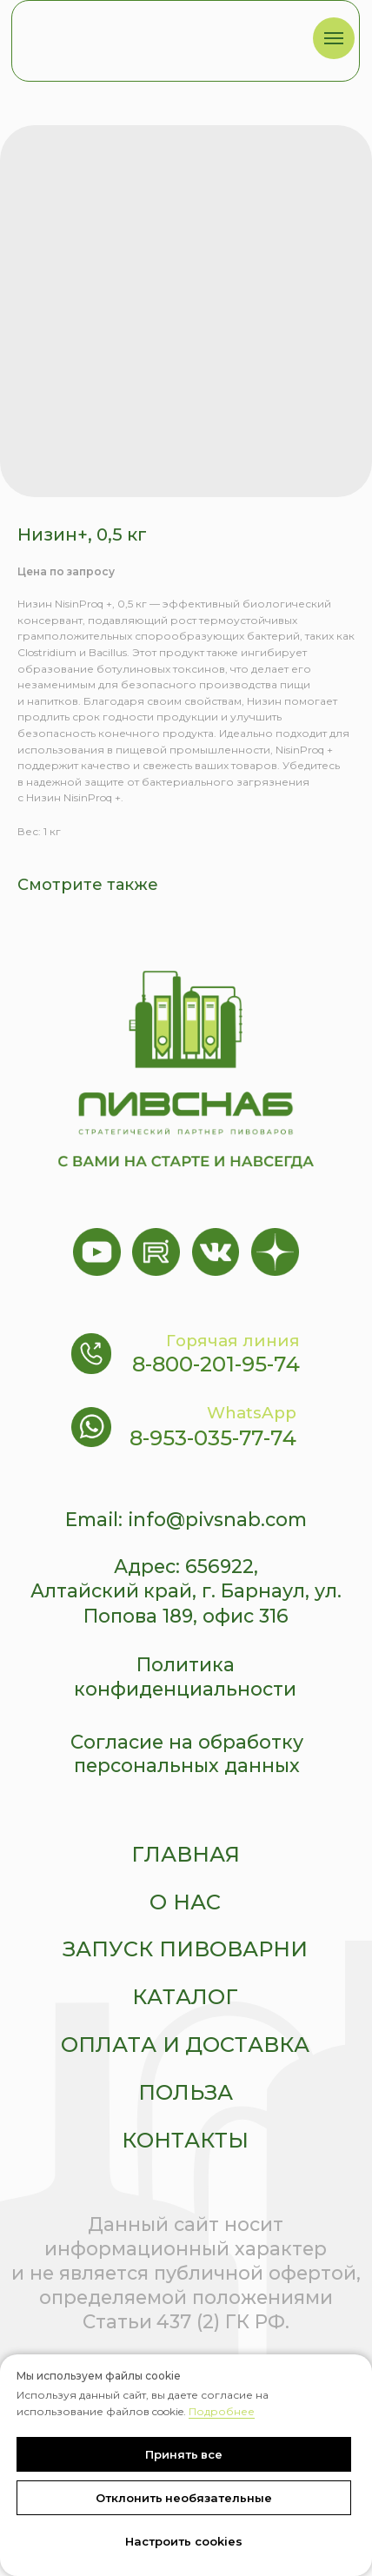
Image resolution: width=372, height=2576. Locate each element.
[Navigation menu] (333, 38)
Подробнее (222, 2411)
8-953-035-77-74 (213, 1438)
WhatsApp (251, 1413)
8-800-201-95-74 (216, 1364)
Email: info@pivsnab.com (186, 1519)
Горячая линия (233, 1341)
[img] (147, 37)
